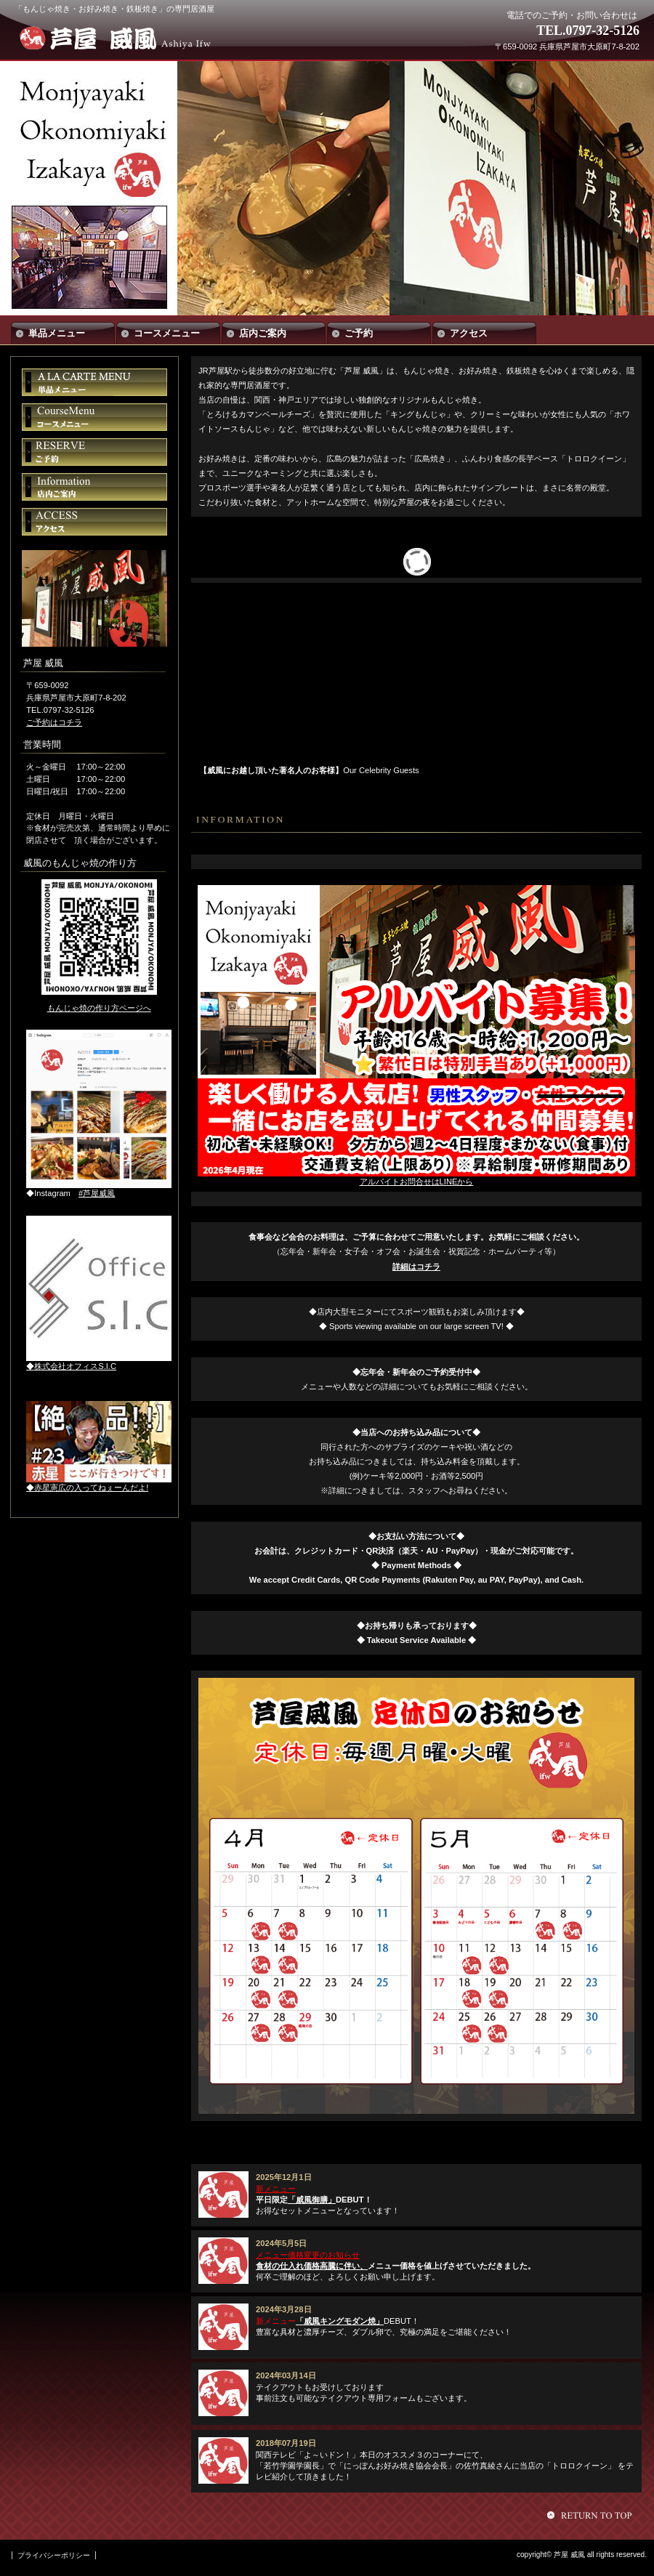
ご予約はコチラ (54, 722)
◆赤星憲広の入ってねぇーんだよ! (87, 1487)
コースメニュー (94, 417)
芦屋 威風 (122, 37)
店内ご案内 (94, 487)
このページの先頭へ (591, 2515)
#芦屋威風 (96, 1193)
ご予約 (94, 452)
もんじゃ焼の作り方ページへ (99, 1008)
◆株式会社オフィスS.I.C (71, 1366)
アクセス (94, 522)
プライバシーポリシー (53, 2555)
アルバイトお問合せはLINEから (417, 1181)
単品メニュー (94, 382)
